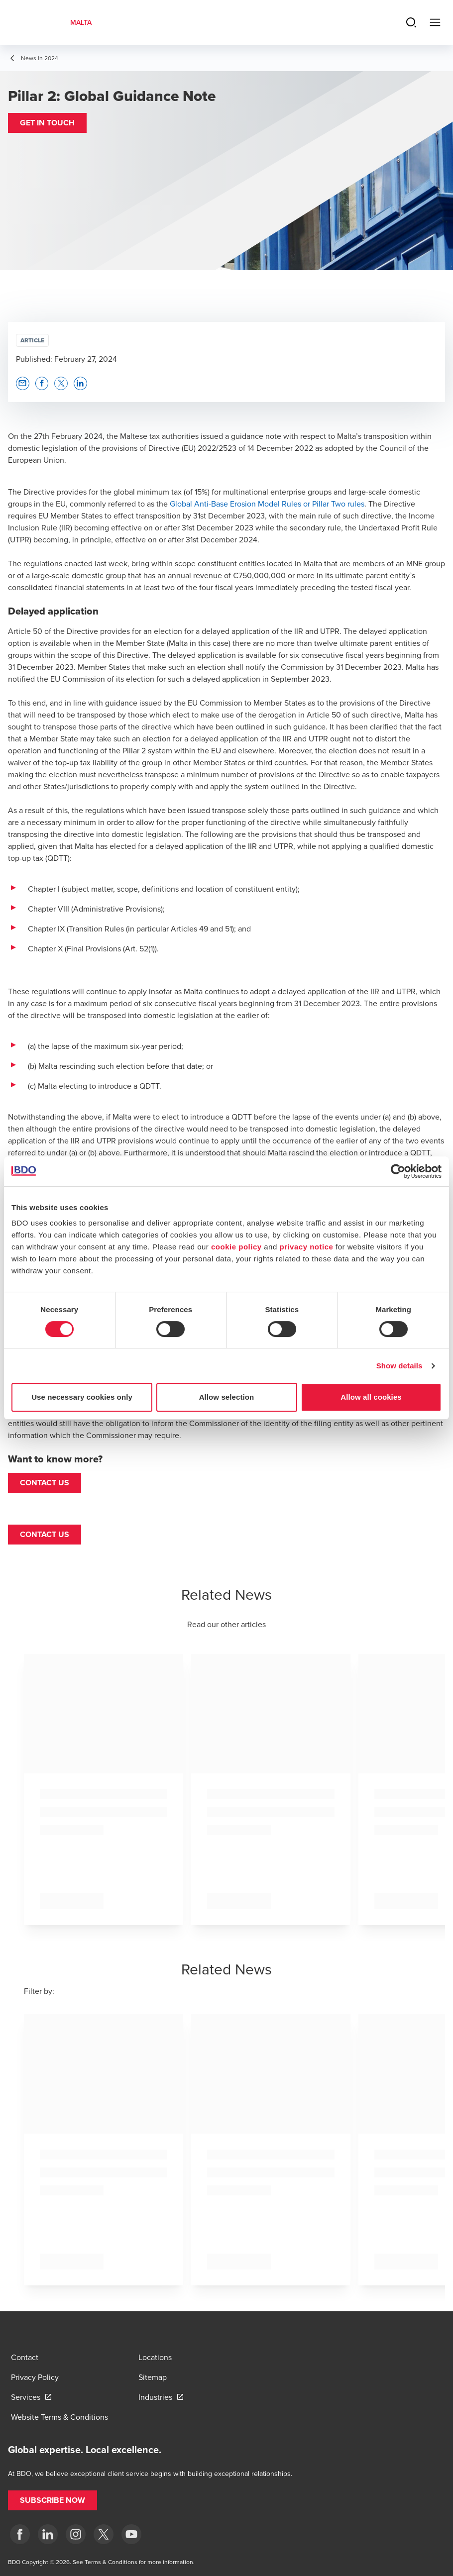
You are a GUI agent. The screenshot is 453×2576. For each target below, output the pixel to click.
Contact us (44, 1482)
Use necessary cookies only (81, 1397)
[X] (103, 2534)
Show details (399, 1365)
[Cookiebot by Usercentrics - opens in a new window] (398, 1171)
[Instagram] (76, 2534)
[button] (47, 123)
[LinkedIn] (48, 2534)
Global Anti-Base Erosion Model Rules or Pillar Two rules (267, 503)
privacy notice (306, 1246)
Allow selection (226, 1397)
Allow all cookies (371, 1397)
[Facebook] (20, 2534)
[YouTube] (131, 2534)
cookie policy (236, 1246)
